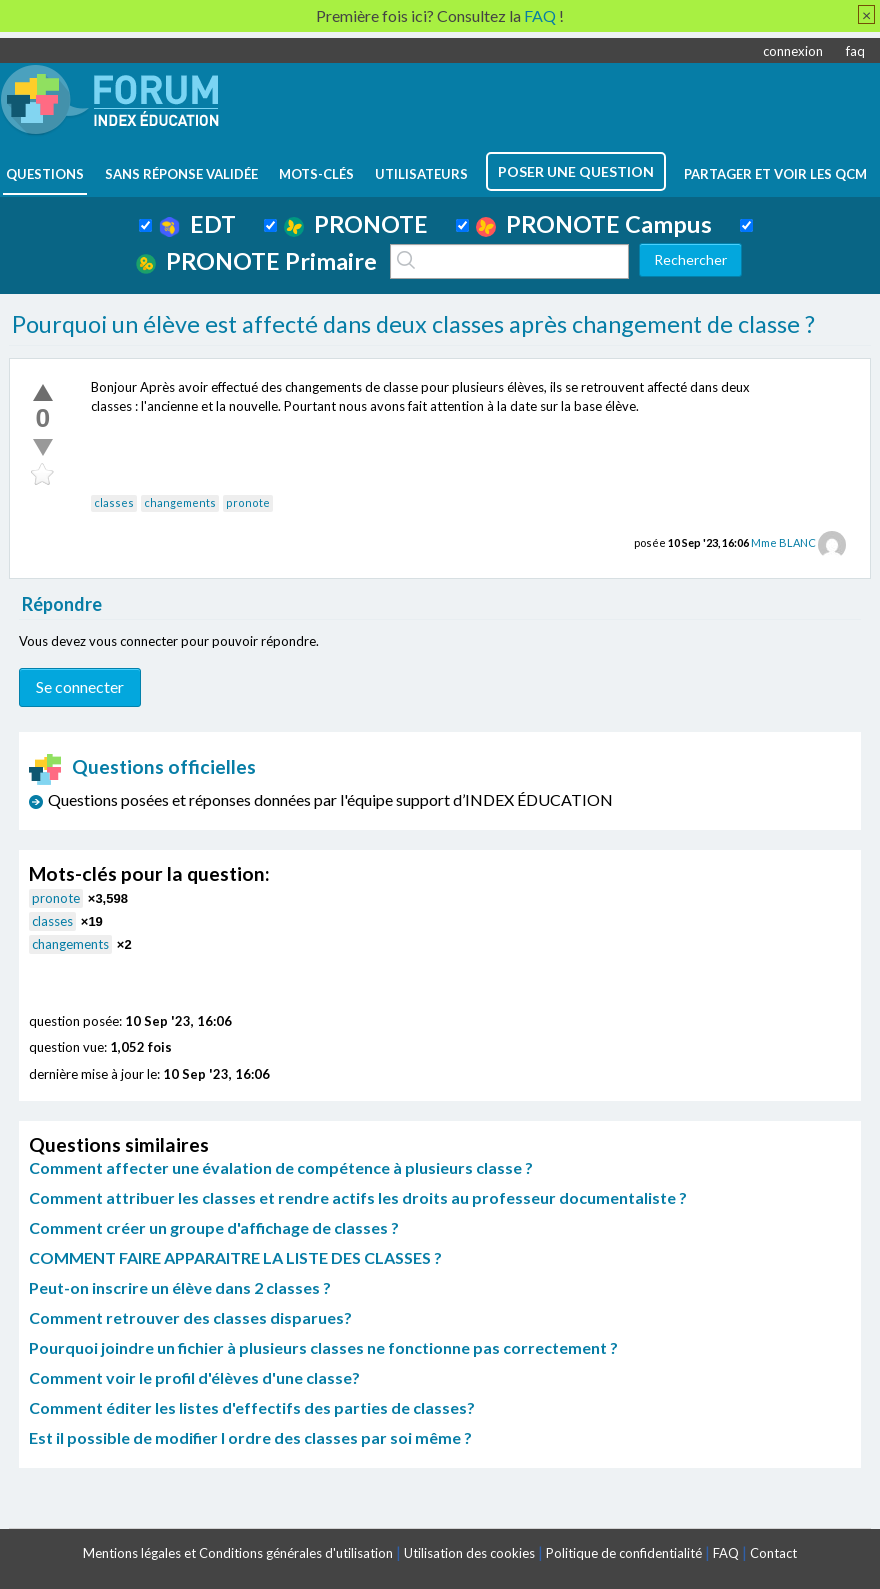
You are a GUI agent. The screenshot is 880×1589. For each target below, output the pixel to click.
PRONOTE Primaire (256, 261)
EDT (197, 224)
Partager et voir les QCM (775, 174)
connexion (793, 51)
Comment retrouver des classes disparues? (190, 1317)
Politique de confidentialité (624, 1553)
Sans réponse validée (181, 174)
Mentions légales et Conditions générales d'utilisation (238, 1553)
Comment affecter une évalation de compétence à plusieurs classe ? (281, 1167)
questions (45, 174)
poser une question (576, 171)
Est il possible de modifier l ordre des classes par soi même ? (250, 1437)
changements (180, 502)
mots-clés (316, 174)
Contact (773, 1553)
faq (855, 51)
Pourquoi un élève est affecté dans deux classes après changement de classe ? (413, 324)
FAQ (726, 1553)
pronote (248, 502)
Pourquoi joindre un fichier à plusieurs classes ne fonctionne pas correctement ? (323, 1347)
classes (114, 502)
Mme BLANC (783, 542)
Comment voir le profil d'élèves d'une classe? (194, 1377)
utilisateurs (421, 174)
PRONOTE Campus (594, 224)
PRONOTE (356, 224)
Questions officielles (143, 766)
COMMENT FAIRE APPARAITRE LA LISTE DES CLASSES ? (235, 1257)
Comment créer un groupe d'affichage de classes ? (214, 1227)
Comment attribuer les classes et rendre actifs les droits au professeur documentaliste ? (358, 1197)
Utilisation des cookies (469, 1553)
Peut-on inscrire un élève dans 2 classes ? (180, 1287)
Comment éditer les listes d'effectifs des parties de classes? (252, 1407)
